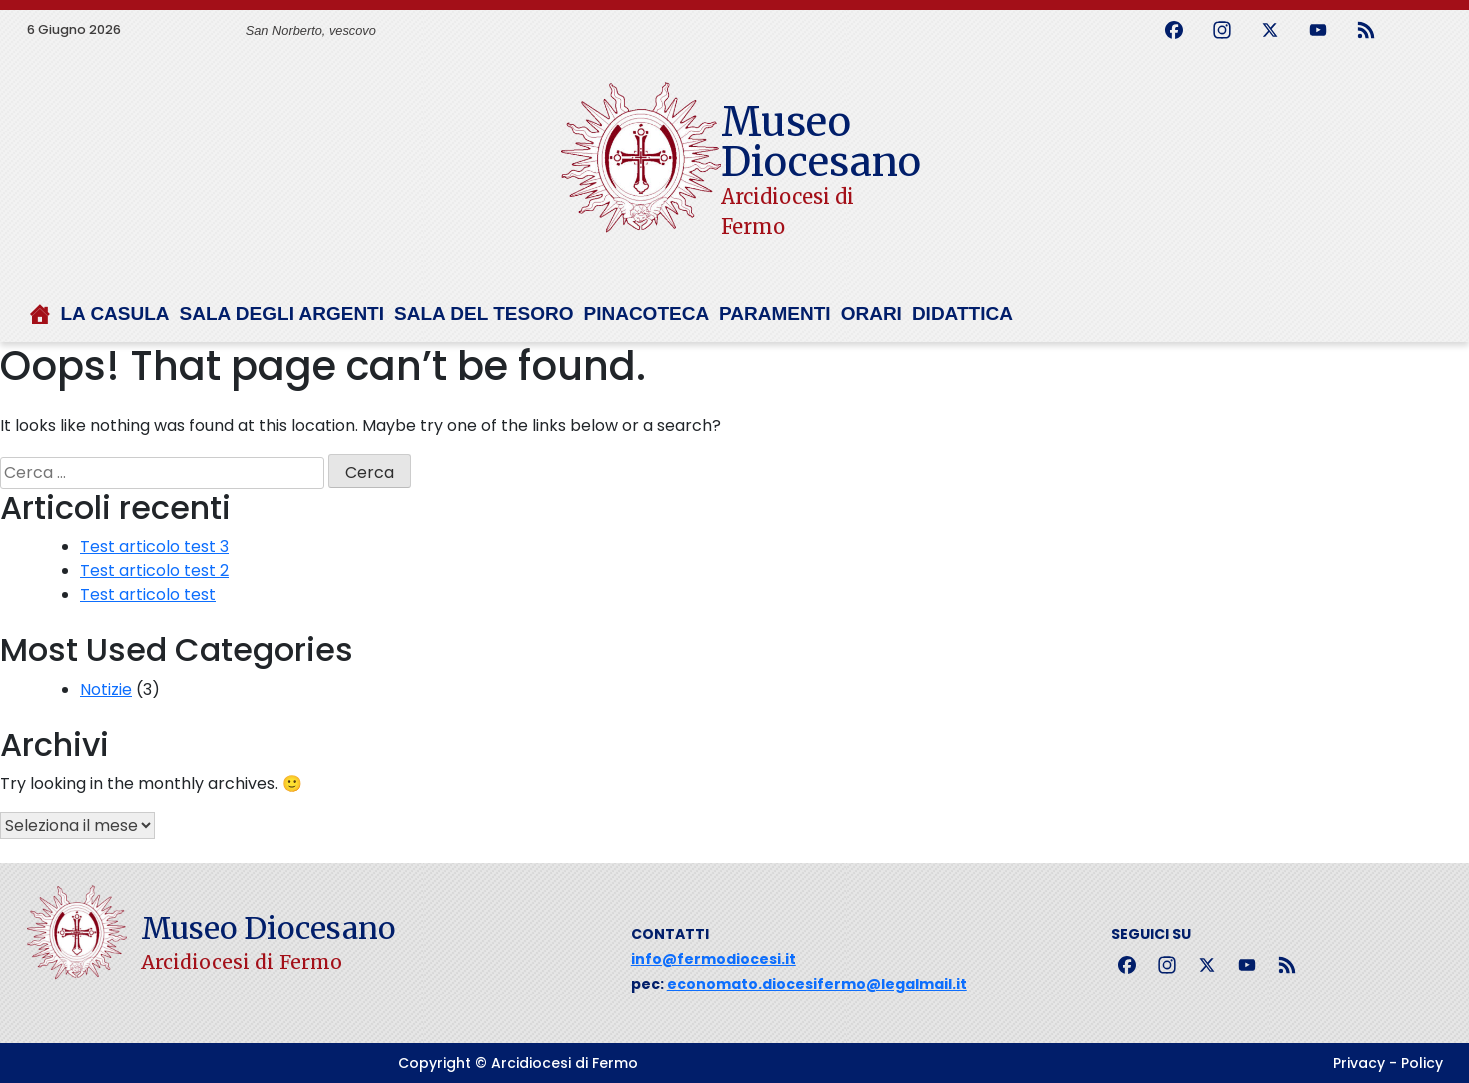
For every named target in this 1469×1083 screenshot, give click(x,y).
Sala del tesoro (483, 313)
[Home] (44, 322)
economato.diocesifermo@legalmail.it (817, 984)
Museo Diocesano (821, 142)
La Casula (115, 313)
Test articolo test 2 (154, 570)
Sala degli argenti (282, 313)
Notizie (106, 689)
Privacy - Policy (1388, 1063)
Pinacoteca (646, 313)
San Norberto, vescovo (311, 30)
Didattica (962, 313)
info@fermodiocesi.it (713, 959)
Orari (871, 313)
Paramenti (775, 313)
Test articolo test (148, 594)
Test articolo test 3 (154, 546)
